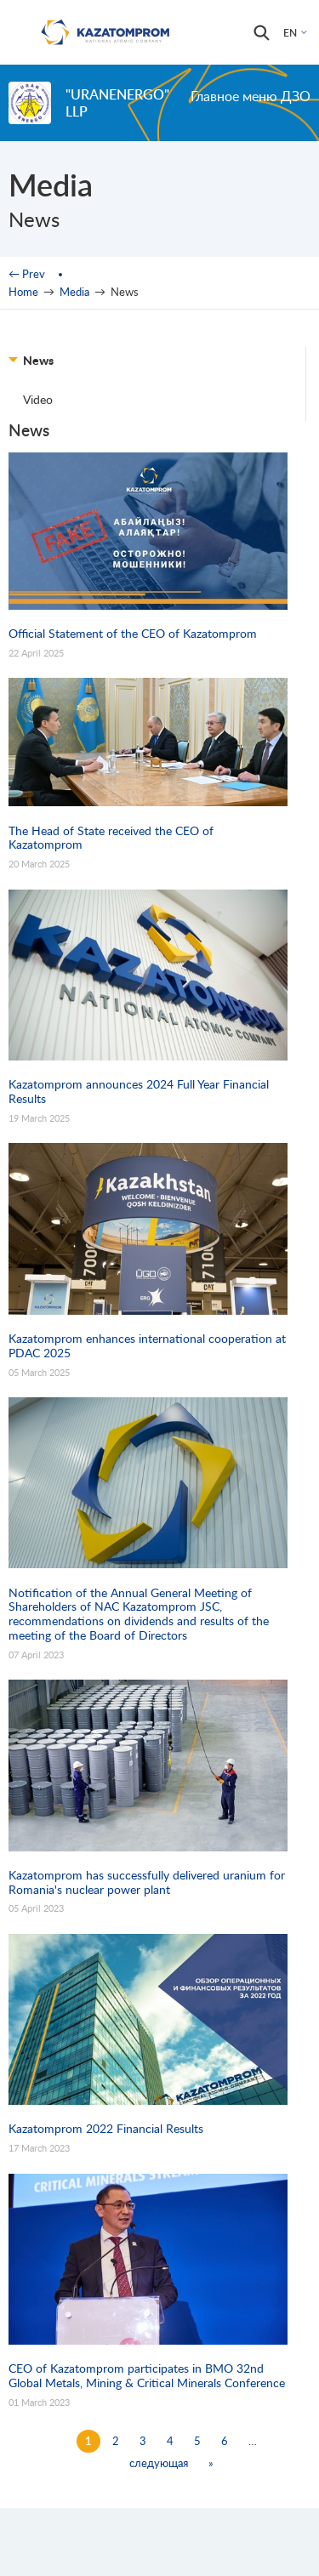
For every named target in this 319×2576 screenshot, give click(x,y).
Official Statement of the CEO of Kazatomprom (133, 633)
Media (74, 292)
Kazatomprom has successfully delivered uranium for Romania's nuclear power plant (147, 1882)
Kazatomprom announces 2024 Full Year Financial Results (139, 1092)
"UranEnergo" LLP (117, 102)
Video (38, 399)
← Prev (27, 274)
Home (23, 292)
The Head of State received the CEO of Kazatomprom (111, 838)
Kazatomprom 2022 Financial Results (106, 2128)
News (38, 360)
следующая (158, 2463)
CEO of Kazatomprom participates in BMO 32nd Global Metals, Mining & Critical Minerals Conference (147, 2376)
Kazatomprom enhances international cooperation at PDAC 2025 (147, 1346)
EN (290, 32)
